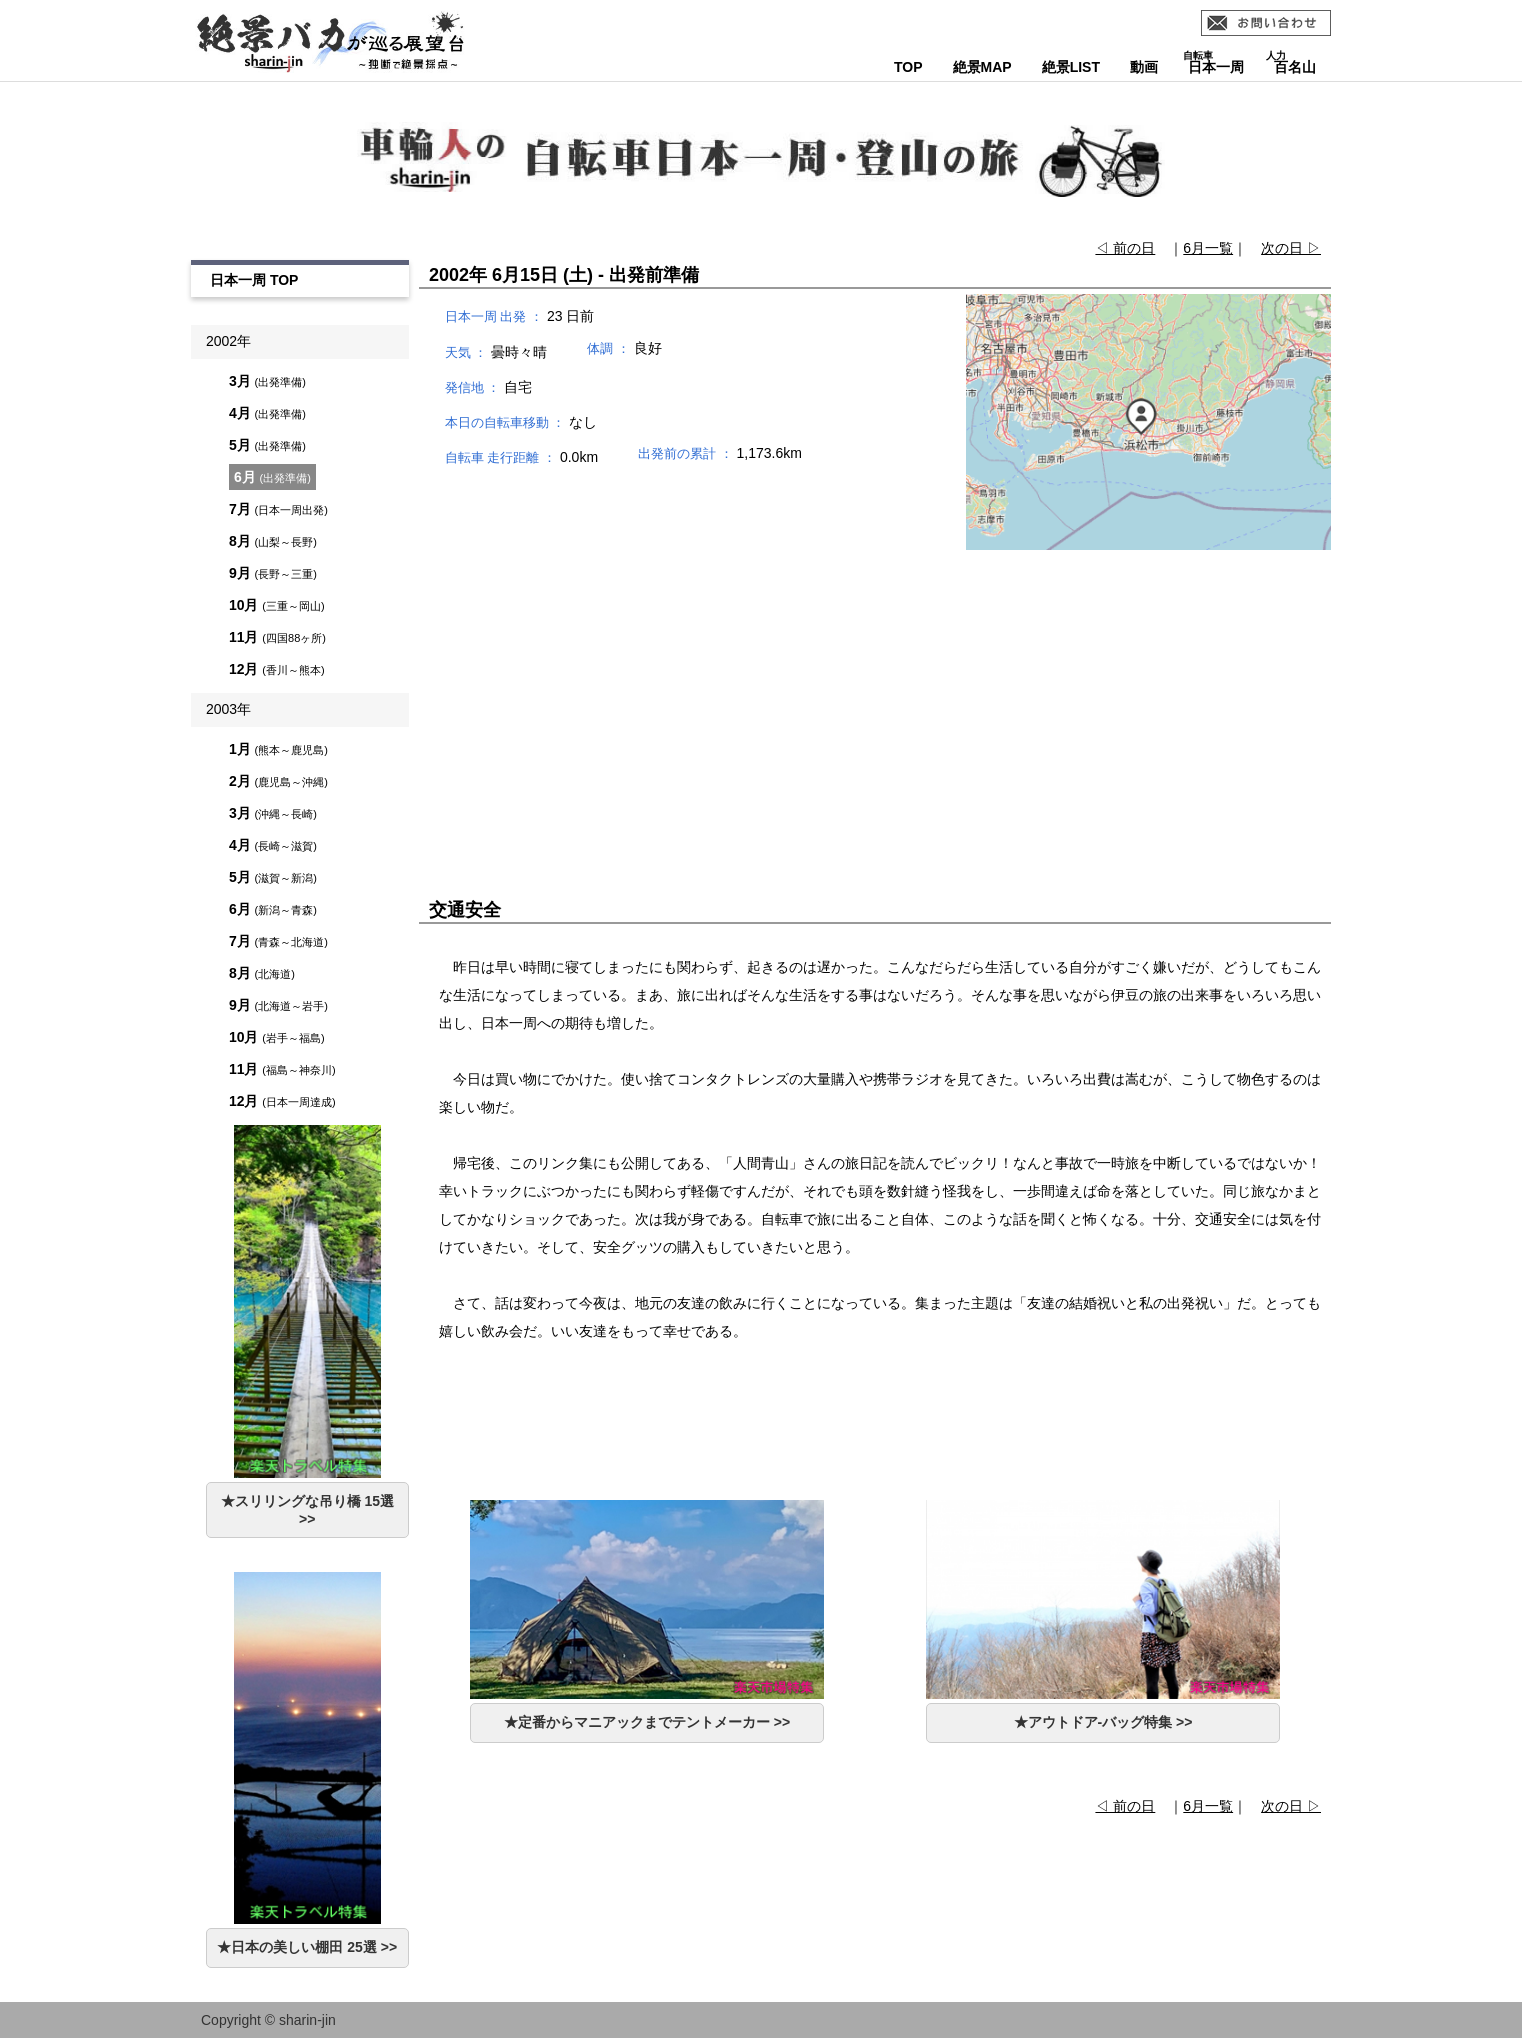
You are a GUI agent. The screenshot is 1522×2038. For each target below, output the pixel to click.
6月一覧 (1208, 248)
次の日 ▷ (1291, 248)
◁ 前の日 (1125, 248)
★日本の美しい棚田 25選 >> (307, 1947)
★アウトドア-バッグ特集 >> (1103, 1722)
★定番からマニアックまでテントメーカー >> (647, 1722)
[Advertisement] (875, 693)
